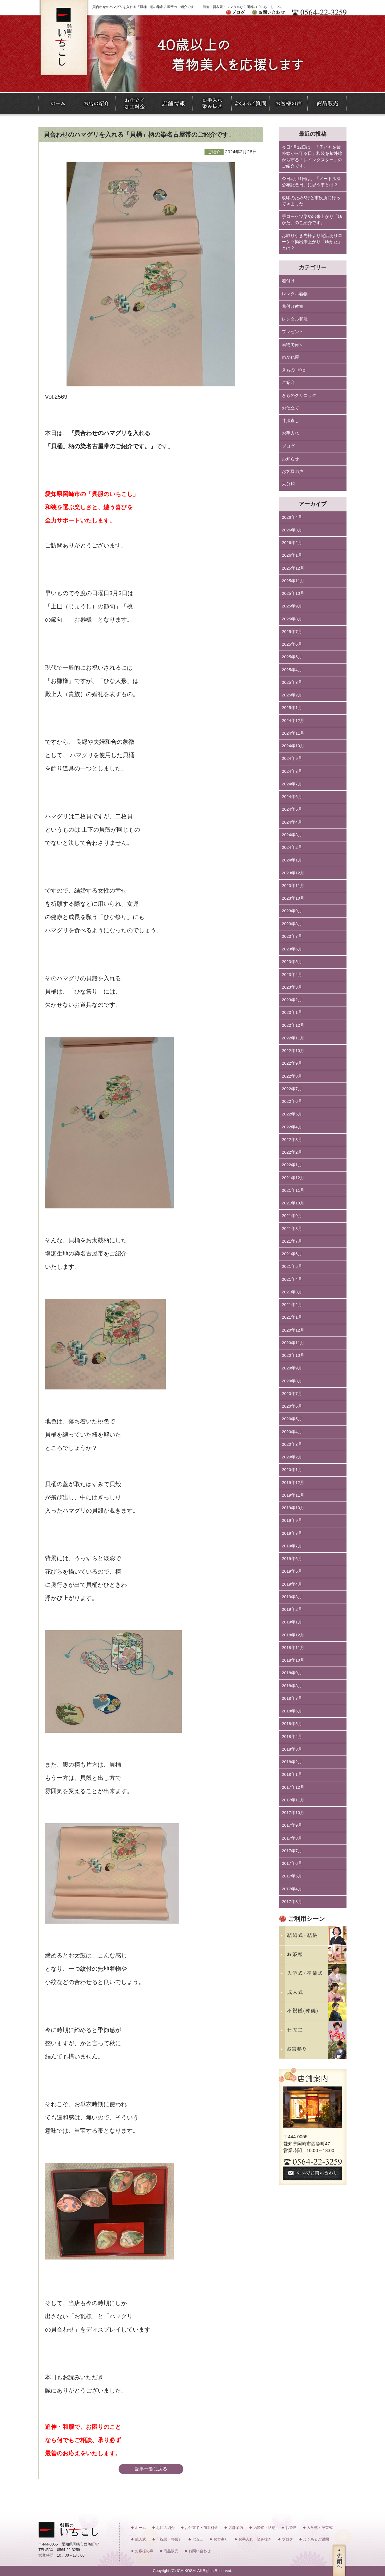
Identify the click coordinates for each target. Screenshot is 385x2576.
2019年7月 (292, 1546)
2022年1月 (292, 1165)
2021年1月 (292, 1317)
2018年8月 (292, 1685)
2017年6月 (292, 1863)
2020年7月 (292, 1393)
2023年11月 (293, 885)
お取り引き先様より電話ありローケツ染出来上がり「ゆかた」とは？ (312, 242)
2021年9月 (292, 1215)
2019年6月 (292, 1558)
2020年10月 (293, 1355)
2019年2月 (292, 1609)
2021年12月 (293, 1177)
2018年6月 (292, 1711)
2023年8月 (292, 923)
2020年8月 (292, 1381)
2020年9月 (292, 1368)
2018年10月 (293, 1660)
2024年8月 (292, 771)
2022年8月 (292, 1076)
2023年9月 (292, 911)
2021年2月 (292, 1304)
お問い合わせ (199, 2551)
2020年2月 (292, 1457)
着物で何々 (292, 344)
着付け (288, 281)
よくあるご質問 (316, 2539)
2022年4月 (292, 1127)
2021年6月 (292, 1254)
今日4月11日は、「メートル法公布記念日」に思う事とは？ (311, 181)
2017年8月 (292, 1838)
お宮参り (220, 2539)
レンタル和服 (295, 319)
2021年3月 (292, 1292)
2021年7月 (292, 1241)
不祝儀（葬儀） (169, 2539)
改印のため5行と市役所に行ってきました (311, 201)
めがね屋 (290, 357)
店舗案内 (235, 2528)
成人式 (140, 2539)
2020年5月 (292, 1419)
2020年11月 (293, 1342)
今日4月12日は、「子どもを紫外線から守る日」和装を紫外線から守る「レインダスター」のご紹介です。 (312, 156)
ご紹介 (288, 382)
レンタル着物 (295, 294)
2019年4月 (292, 1584)
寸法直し (290, 420)
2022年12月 (293, 1025)
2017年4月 (292, 1889)
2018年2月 (292, 1762)
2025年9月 (292, 606)
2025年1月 (292, 707)
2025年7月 (292, 631)
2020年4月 (292, 1431)
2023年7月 (292, 936)
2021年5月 (292, 1266)
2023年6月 (292, 949)
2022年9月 (292, 1063)
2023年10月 (293, 898)
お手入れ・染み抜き (255, 2539)
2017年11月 (293, 1800)
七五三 (197, 2539)
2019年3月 (292, 1596)
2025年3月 (292, 682)
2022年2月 (292, 1152)
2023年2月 (292, 1000)
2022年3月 (292, 1139)
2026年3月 (292, 530)
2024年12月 (293, 720)
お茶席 (291, 2528)
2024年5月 (292, 809)
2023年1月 (292, 1012)
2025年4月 (292, 669)
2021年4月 (292, 1279)
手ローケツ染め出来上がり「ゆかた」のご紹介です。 (312, 219)
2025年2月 (292, 695)
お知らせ (290, 459)
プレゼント (292, 331)
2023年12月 (293, 873)
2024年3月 (292, 834)
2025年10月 (293, 593)
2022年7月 (292, 1088)
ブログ (288, 446)
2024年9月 (292, 758)
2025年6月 (292, 644)
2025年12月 (293, 568)
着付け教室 (292, 306)
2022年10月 (293, 1050)
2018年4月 (292, 1736)
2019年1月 (292, 1622)
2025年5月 (292, 657)
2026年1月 (292, 555)
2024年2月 (292, 847)
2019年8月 (292, 1533)
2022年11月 (293, 1038)
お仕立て (290, 408)
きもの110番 (294, 370)
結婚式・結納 (264, 2528)
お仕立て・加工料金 (201, 2528)
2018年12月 (293, 1635)
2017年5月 (292, 1876)
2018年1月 (292, 1774)
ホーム (140, 2528)
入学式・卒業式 (320, 2528)
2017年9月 (292, 1825)
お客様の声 (292, 471)
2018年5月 (292, 1723)
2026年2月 (292, 542)
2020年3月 (292, 1444)
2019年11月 (293, 1495)
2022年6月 (292, 1101)
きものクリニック (299, 395)
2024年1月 (292, 860)
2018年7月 (292, 1698)
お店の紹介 (165, 2528)
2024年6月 (292, 796)
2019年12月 (293, 1482)
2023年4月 (292, 974)
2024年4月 (292, 822)
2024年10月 (293, 746)
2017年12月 (293, 1787)
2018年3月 (292, 1749)
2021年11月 (293, 1190)
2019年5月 (292, 1571)
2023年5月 (292, 961)
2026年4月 (292, 517)
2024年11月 (293, 733)
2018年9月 (292, 1673)
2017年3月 (292, 1901)
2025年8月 (292, 619)
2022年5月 (292, 1114)
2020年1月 (292, 1469)
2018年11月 (293, 1647)
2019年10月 (293, 1508)
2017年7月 (292, 1850)
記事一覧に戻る (151, 2468)
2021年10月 (293, 1203)
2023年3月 (292, 987)
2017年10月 (293, 1812)
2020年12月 (293, 1330)
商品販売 (171, 2551)
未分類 (288, 484)
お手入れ (290, 433)
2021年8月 (292, 1228)
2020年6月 (292, 1406)
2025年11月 (293, 580)
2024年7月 (292, 784)
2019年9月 (292, 1520)
